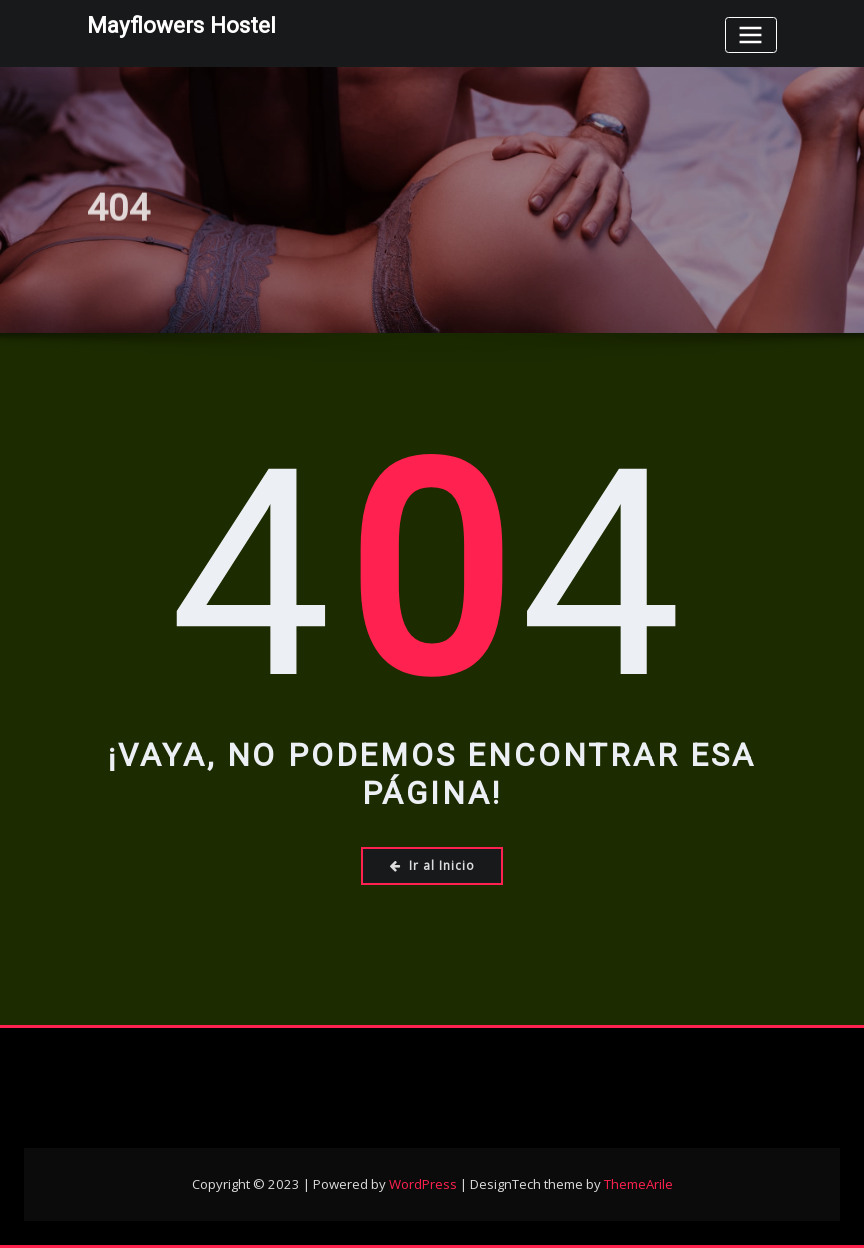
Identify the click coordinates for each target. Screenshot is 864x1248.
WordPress (423, 1184)
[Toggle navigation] (751, 34)
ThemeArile (638, 1184)
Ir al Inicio (432, 865)
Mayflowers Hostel (181, 25)
